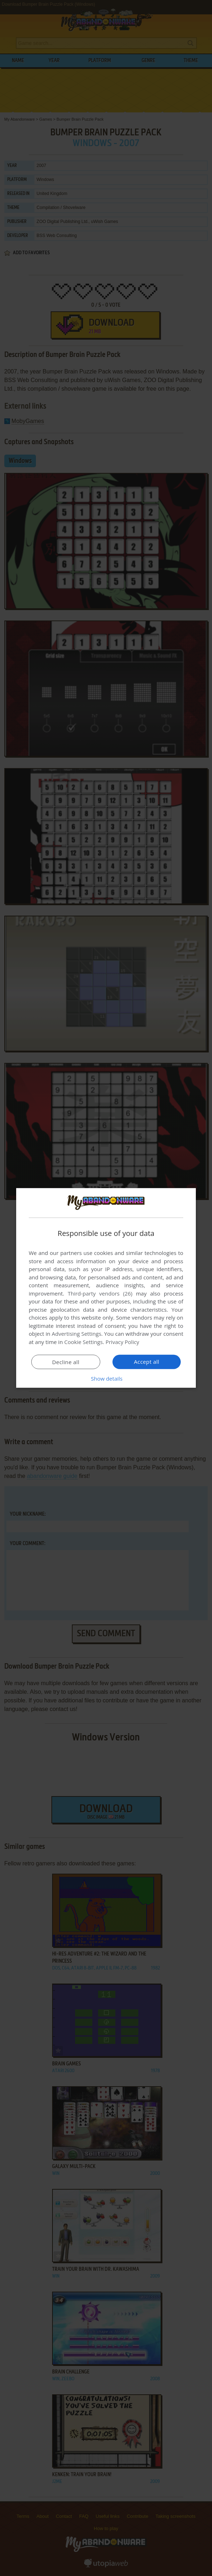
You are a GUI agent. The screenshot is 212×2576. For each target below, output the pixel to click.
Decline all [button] (65, 1362)
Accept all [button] (147, 1361)
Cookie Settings (83, 1341)
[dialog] (106, 1288)
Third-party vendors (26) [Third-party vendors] (100, 1293)
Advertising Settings (76, 1333)
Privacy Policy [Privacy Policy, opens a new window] (122, 1341)
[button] (106, 1378)
